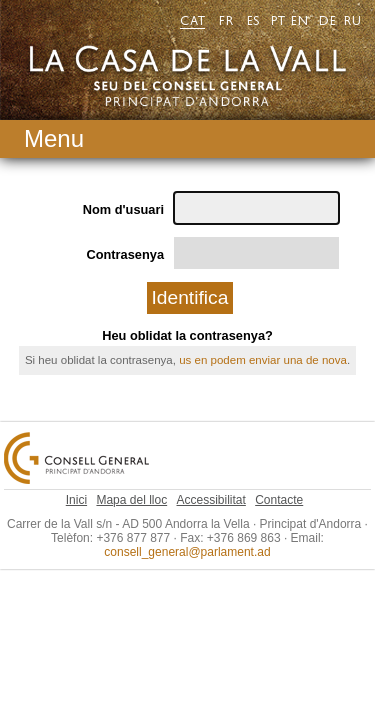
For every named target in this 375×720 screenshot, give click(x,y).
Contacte (279, 483)
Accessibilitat (211, 483)
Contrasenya (131, 226)
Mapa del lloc (131, 483)
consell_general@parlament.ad (187, 530)
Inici (76, 483)
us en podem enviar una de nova (263, 331)
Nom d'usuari (128, 182)
